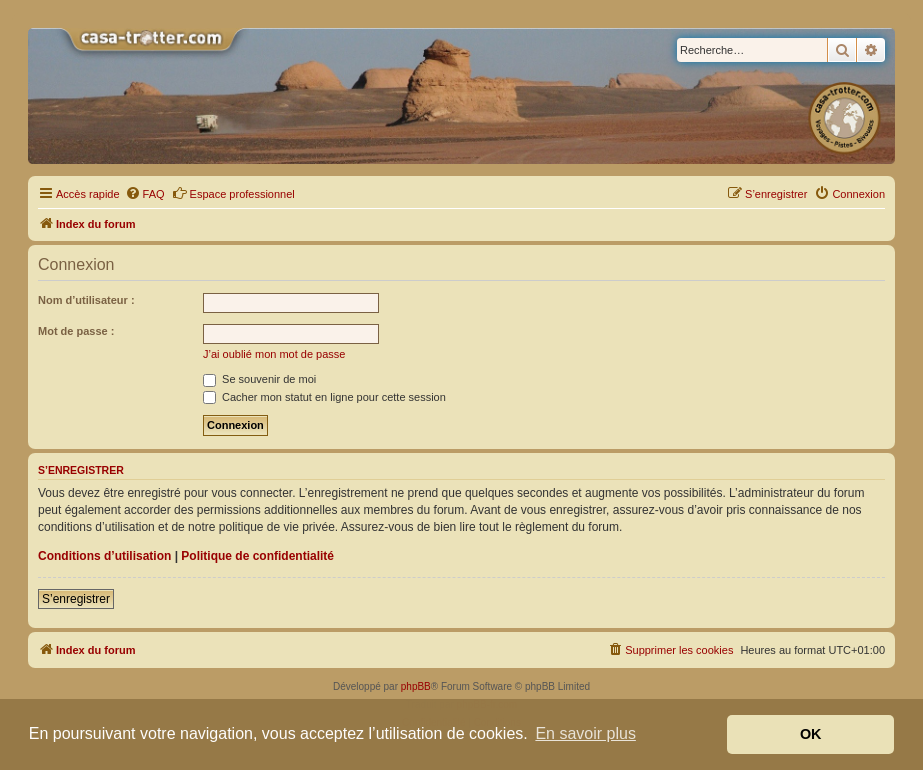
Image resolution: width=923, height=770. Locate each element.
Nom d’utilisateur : (86, 300)
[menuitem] (145, 194)
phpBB (416, 686)
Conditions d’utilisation (104, 556)
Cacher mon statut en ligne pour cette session (324, 397)
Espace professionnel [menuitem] (233, 193)
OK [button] (811, 734)
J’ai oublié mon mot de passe (274, 354)
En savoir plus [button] (585, 733)
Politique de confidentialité (257, 556)
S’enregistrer (76, 599)
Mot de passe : (76, 331)
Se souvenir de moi (259, 379)
